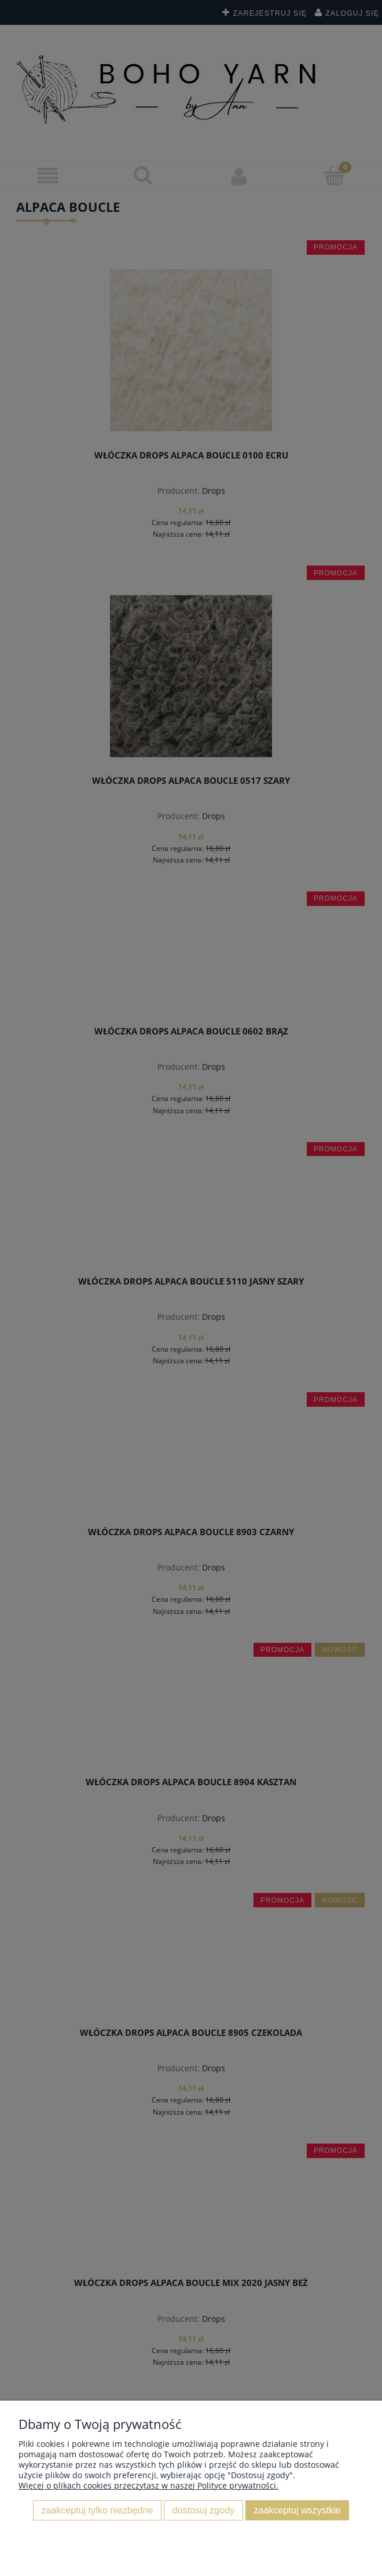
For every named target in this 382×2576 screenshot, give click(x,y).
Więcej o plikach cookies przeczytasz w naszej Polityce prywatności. (148, 2485)
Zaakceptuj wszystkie (297, 2510)
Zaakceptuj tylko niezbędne (97, 2510)
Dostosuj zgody (203, 2510)
